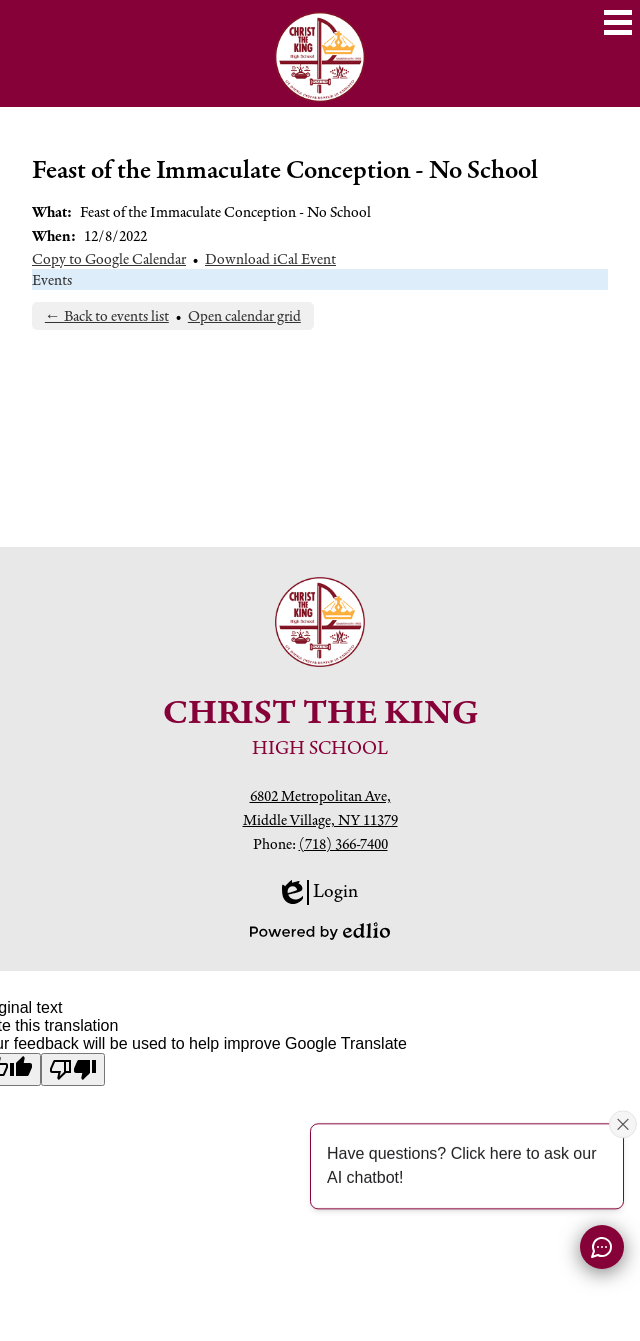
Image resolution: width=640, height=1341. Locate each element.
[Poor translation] (73, 1069)
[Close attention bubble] (623, 1124)
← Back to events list (107, 315)
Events (52, 279)
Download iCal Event (270, 258)
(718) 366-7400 (343, 843)
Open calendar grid (244, 315)
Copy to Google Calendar (109, 258)
